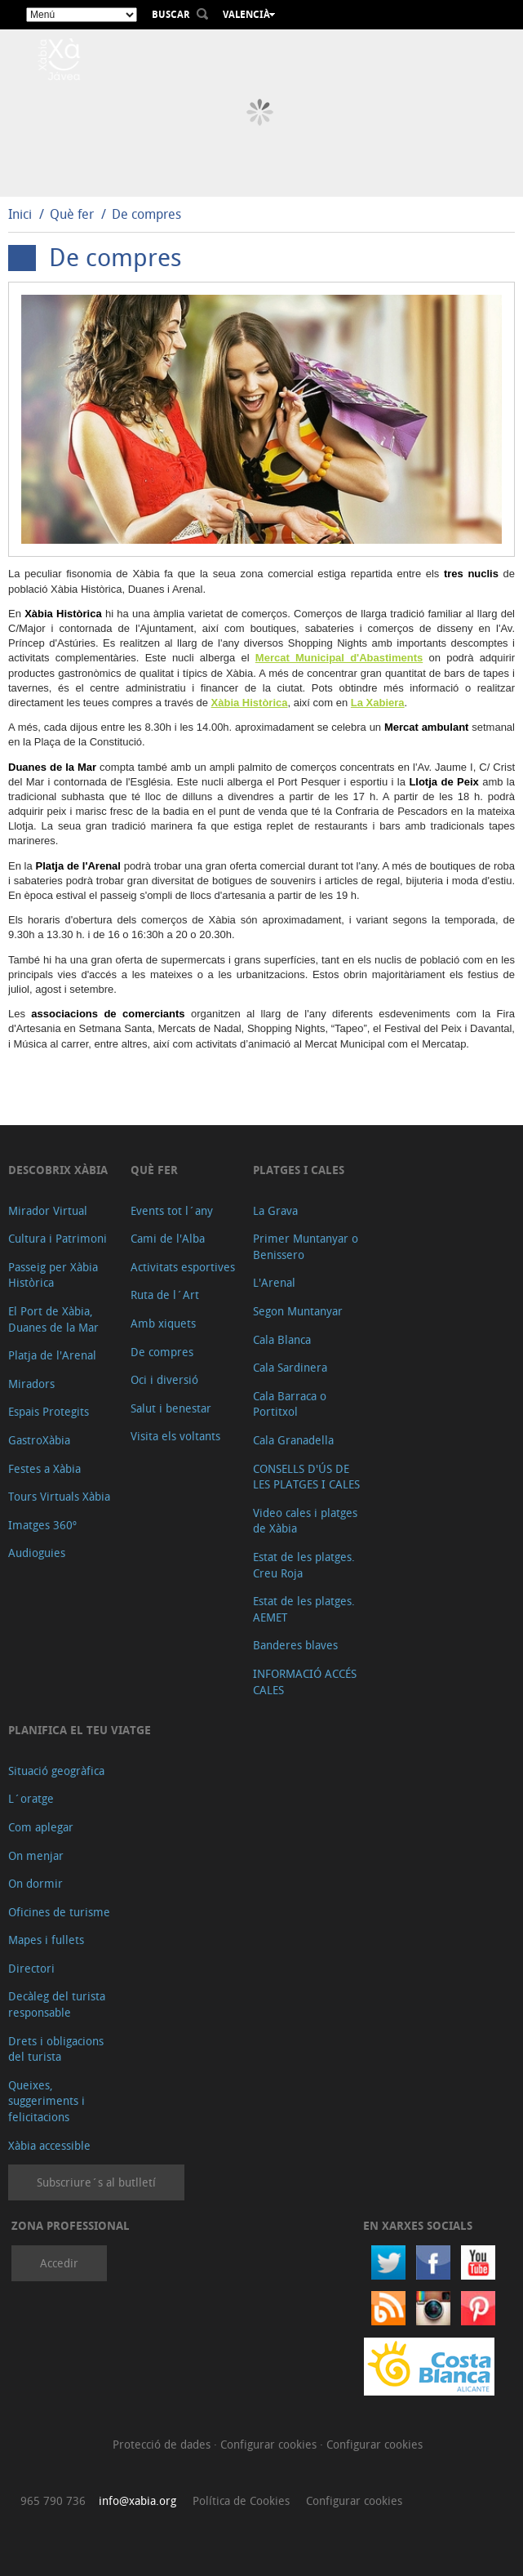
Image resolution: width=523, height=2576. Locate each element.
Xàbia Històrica (249, 702)
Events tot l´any (172, 1210)
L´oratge (31, 1798)
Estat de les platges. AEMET (304, 1609)
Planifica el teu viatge (79, 1729)
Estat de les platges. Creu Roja (304, 1565)
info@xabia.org (137, 2500)
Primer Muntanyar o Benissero (305, 1246)
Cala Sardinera (290, 1367)
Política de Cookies (241, 2500)
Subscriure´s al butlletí (96, 2182)
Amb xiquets (163, 1323)
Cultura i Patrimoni (57, 1238)
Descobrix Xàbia (58, 1169)
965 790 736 (53, 2500)
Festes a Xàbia (44, 1468)
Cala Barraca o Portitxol (289, 1404)
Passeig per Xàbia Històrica (53, 1275)
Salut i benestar (171, 1408)
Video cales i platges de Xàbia (305, 1521)
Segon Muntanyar (298, 1311)
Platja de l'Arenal (52, 1355)
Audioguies (36, 1552)
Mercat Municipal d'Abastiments (339, 658)
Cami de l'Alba (168, 1238)
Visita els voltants (175, 1436)
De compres (146, 214)
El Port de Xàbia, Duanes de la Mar (53, 1319)
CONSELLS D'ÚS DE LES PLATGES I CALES (306, 1477)
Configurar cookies (270, 2444)
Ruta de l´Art (165, 1294)
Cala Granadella (293, 1440)
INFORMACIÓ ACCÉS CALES (305, 1681)
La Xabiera (378, 702)
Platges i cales (298, 1169)
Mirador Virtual (47, 1210)
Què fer (72, 214)
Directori (31, 1968)
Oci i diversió (164, 1379)
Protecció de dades (163, 2444)
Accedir (59, 2263)
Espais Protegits (48, 1411)
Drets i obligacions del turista (56, 2049)
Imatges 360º (42, 1525)
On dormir (35, 1883)
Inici (20, 214)
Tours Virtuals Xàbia (59, 1496)
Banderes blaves (295, 1645)
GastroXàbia (39, 1440)
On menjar (36, 1855)
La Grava (275, 1210)
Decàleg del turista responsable (56, 2004)
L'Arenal (274, 1282)
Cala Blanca (282, 1339)
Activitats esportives (183, 1267)
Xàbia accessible (49, 2145)
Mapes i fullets (46, 1939)
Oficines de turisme (59, 1912)
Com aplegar (40, 1827)
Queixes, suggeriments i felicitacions (46, 2100)
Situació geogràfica (56, 1770)
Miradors (31, 1383)
